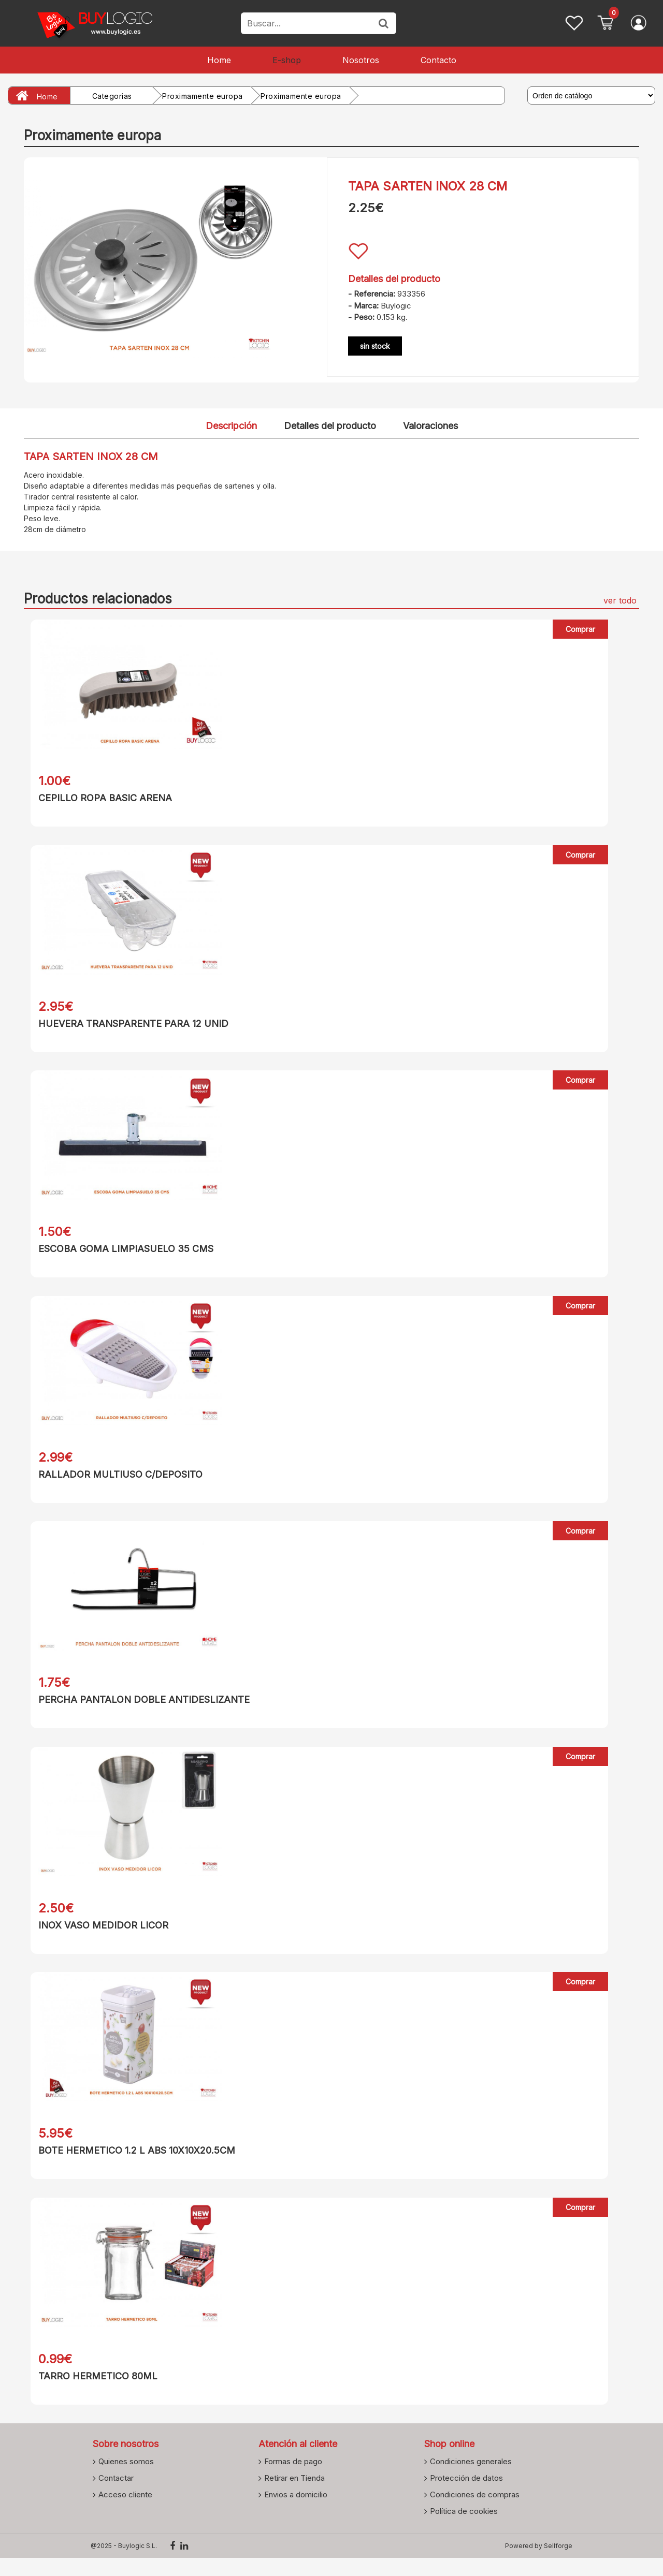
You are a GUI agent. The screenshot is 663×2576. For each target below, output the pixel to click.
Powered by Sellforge (538, 2564)
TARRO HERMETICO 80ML (91, 2392)
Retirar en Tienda (294, 2495)
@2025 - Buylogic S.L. (124, 2564)
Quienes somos (126, 2479)
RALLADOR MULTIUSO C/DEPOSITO (114, 1481)
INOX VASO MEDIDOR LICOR (97, 1936)
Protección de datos (466, 2495)
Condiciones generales (471, 2479)
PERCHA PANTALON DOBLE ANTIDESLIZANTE (137, 1708)
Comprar (580, 629)
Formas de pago (293, 2479)
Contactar (116, 2495)
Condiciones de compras (475, 2512)
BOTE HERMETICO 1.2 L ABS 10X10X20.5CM (130, 2164)
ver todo (620, 600)
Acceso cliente (125, 2512)
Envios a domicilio (295, 2512)
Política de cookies (464, 2529)
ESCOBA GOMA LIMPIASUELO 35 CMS (119, 1253)
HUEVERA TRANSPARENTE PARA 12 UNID (127, 1025)
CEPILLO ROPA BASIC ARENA (98, 797)
